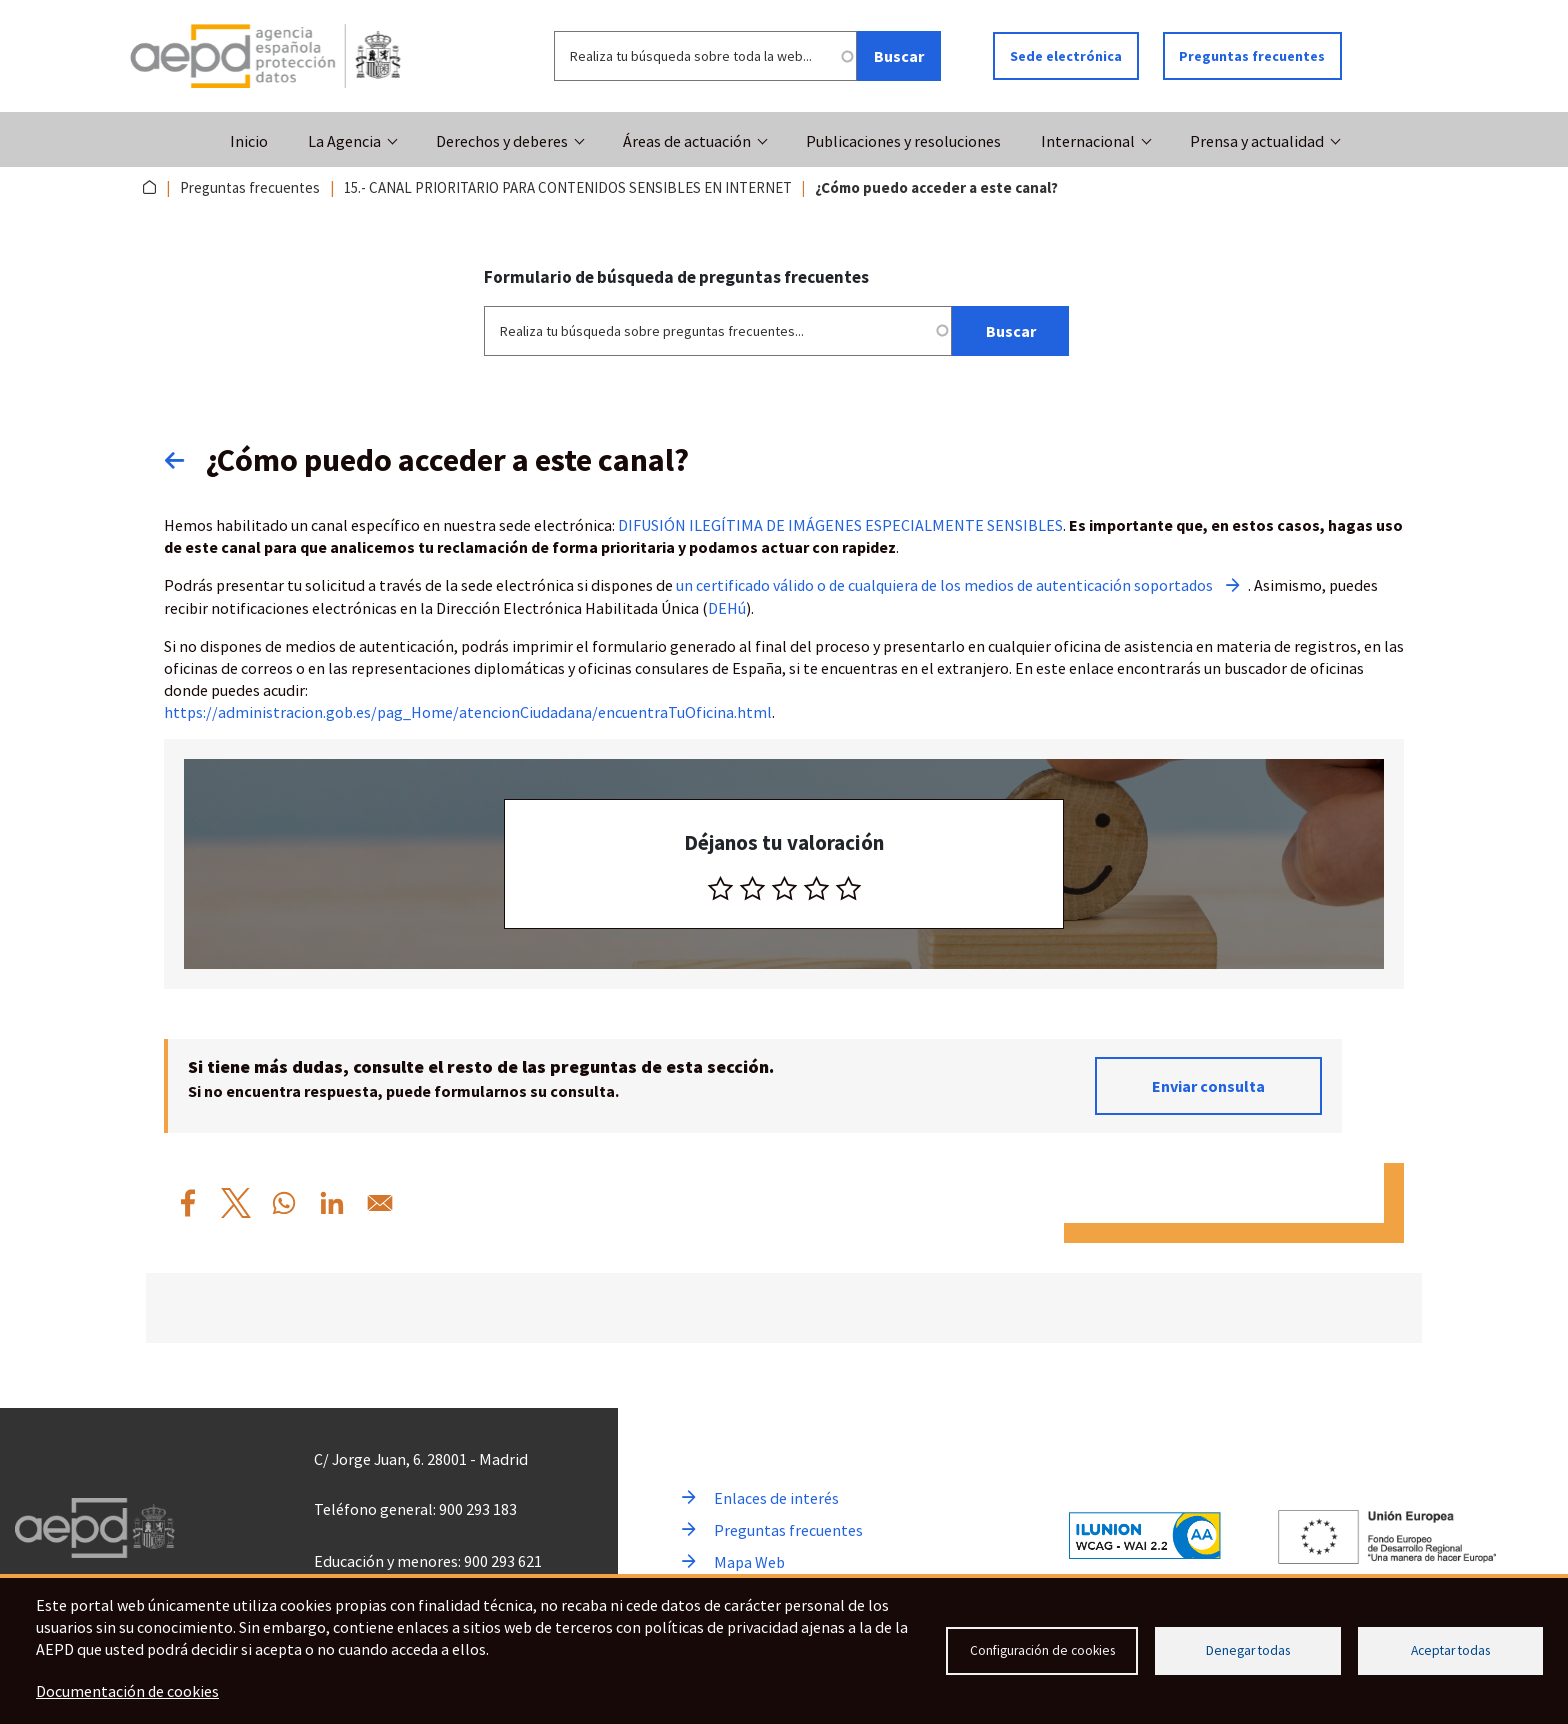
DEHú (727, 606)
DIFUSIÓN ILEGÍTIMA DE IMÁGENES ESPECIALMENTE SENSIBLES (840, 524)
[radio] (720, 886)
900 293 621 (503, 1559)
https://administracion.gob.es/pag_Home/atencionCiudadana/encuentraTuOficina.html (468, 710)
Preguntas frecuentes (1253, 56)
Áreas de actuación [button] (687, 141)
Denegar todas (1248, 1650)
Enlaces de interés (776, 1496)
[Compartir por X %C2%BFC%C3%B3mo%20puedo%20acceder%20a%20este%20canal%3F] (236, 1201)
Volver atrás (185, 459)
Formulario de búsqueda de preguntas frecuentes (676, 276)
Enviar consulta (1208, 1084)
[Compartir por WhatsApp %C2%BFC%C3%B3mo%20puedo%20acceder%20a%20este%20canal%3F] (284, 1201)
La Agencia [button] (344, 141)
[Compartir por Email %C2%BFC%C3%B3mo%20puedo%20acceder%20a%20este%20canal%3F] (380, 1201)
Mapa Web (749, 1560)
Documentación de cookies (128, 1692)
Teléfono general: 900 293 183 (415, 1507)
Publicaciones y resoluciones (903, 141)
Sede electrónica (1066, 56)
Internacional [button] (1088, 141)
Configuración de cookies (1042, 1650)
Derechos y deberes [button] (502, 141)
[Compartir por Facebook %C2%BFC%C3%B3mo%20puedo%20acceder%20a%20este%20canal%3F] (188, 1201)
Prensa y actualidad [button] (1257, 141)
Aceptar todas (1450, 1650)
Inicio (249, 141)
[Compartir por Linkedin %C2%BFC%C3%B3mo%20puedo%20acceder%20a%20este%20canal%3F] (332, 1201)
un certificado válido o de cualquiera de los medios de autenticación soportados (948, 584)
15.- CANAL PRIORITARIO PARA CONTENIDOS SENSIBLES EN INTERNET (568, 187)
